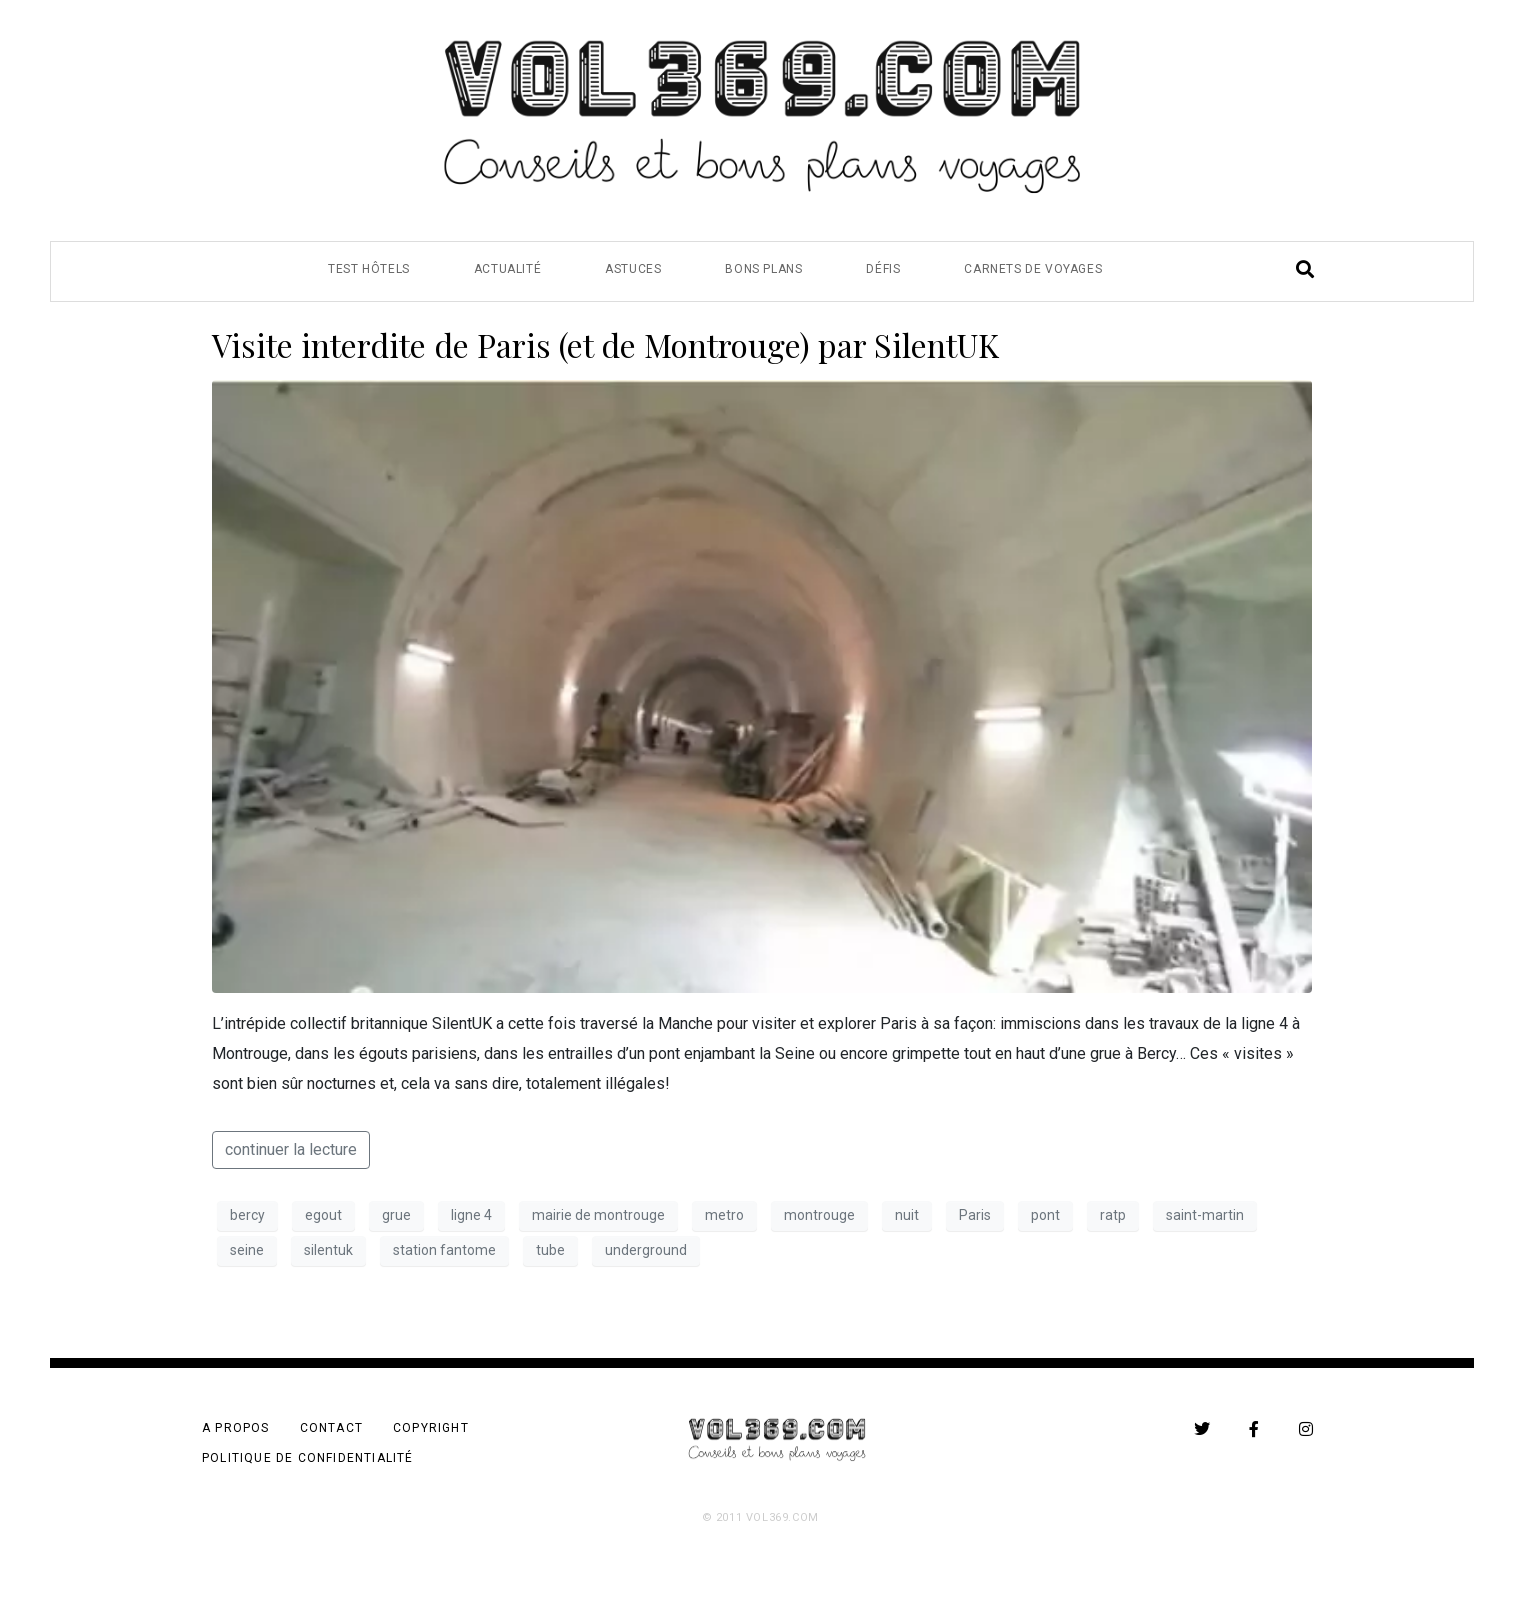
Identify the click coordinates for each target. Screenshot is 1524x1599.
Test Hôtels (369, 269)
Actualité (507, 269)
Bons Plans (763, 269)
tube (550, 1250)
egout (323, 1215)
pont (1045, 1215)
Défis (883, 269)
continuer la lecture (291, 1149)
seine (247, 1250)
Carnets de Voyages (1033, 269)
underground (646, 1250)
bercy (247, 1215)
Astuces (633, 269)
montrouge (819, 1215)
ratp (1113, 1215)
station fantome (444, 1250)
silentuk (328, 1250)
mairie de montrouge (598, 1215)
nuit (907, 1215)
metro (724, 1215)
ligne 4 (471, 1215)
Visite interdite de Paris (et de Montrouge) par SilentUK (605, 344)
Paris (975, 1215)
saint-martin (1205, 1215)
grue (396, 1215)
